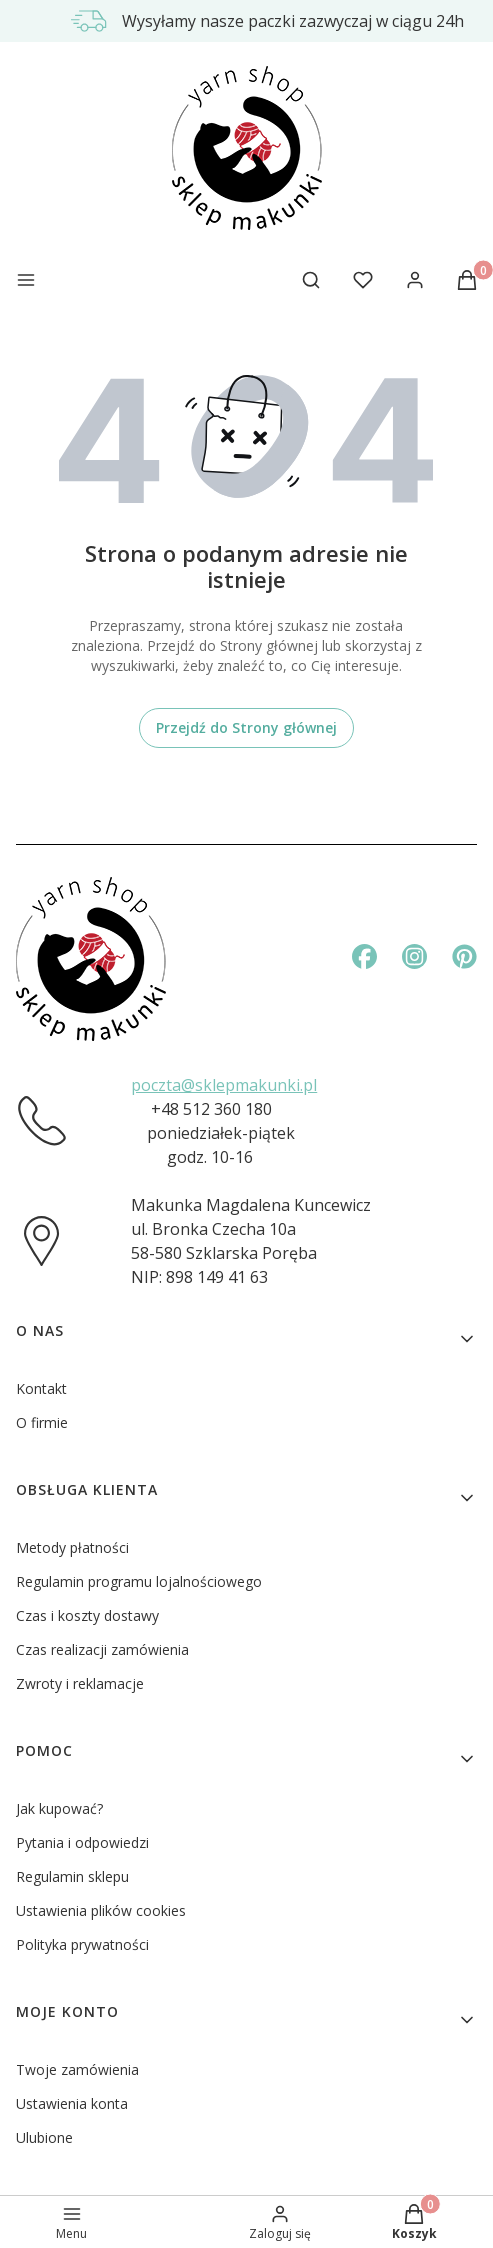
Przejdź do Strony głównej (246, 727)
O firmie (42, 1422)
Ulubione (44, 2137)
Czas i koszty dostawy (87, 1615)
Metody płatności (72, 1547)
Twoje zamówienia (77, 2069)
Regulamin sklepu (72, 1876)
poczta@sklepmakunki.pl (224, 1085)
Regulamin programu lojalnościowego (139, 1581)
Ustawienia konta (72, 2103)
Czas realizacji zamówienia (102, 1649)
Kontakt (41, 1388)
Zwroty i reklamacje (80, 1683)
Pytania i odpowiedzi (82, 1842)
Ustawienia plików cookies (101, 1910)
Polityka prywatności (82, 1944)
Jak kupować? (59, 1808)
